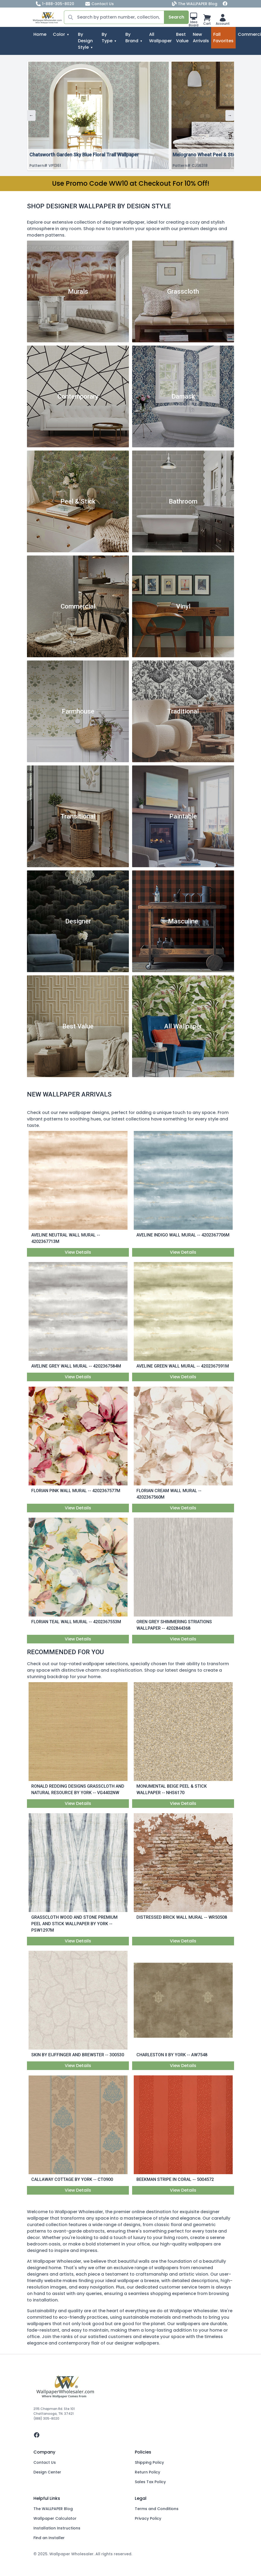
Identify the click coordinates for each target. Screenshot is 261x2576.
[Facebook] (225, 3)
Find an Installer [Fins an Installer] (49, 2537)
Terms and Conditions (156, 2508)
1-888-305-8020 (55, 3)
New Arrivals (201, 37)
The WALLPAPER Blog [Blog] (195, 3)
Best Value (182, 37)
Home (39, 34)
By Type (107, 37)
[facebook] (130, 2435)
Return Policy (147, 2472)
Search (176, 17)
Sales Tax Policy (150, 2481)
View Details (78, 1252)
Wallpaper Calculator (55, 2518)
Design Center (47, 2472)
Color (59, 34)
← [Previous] (31, 115)
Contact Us (99, 3)
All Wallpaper (160, 37)
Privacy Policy (148, 2518)
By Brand (131, 37)
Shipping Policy (149, 2462)
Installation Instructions (56, 2528)
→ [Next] (230, 115)
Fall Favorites (223, 37)
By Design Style (85, 40)
